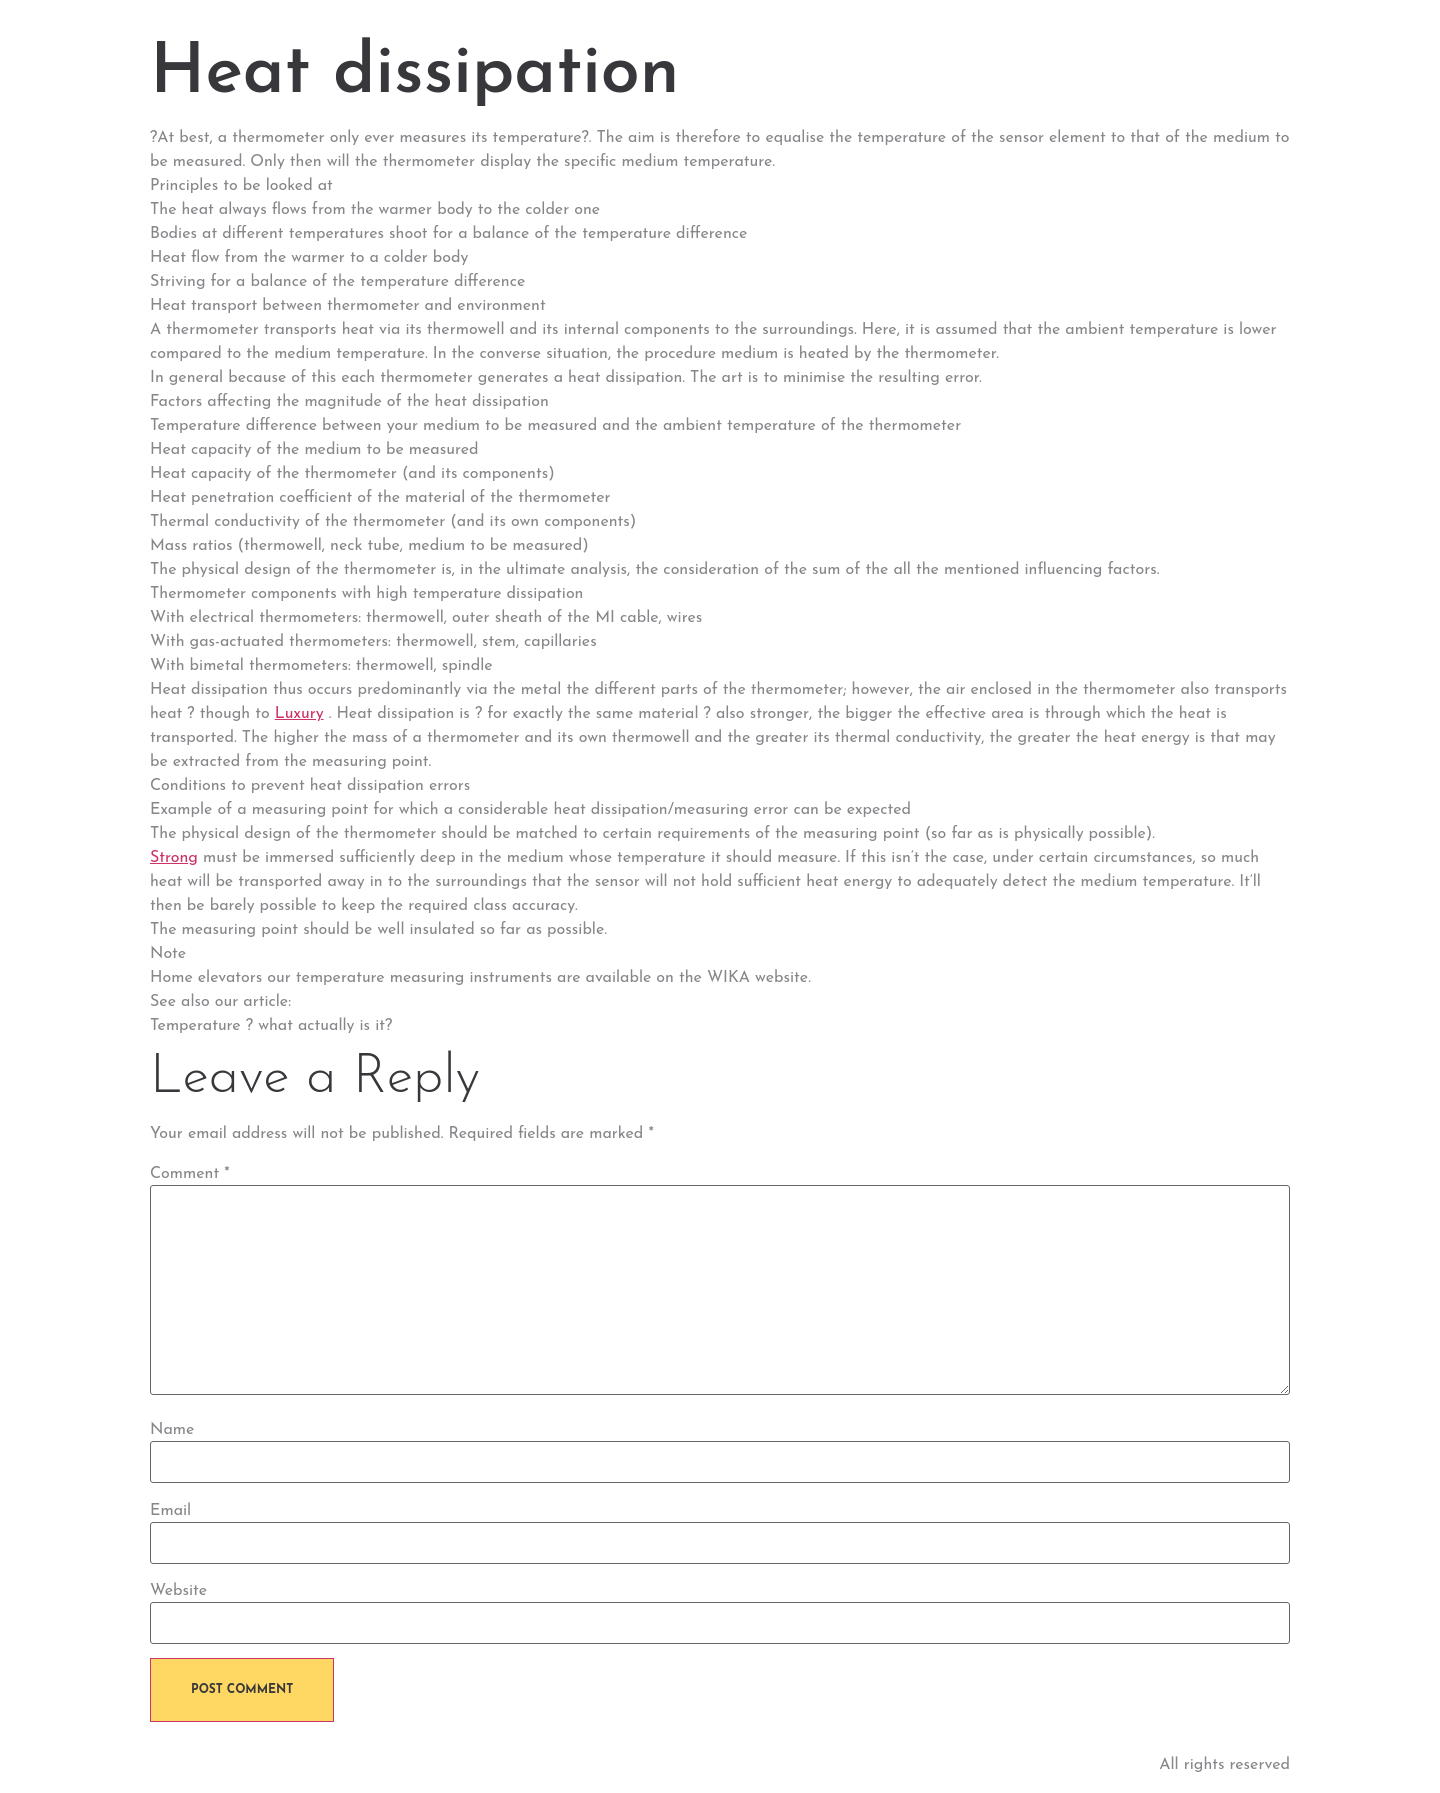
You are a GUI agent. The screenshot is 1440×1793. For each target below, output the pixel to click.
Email (170, 1511)
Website (178, 1591)
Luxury (299, 714)
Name (172, 1430)
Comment (190, 1174)
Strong (174, 858)
